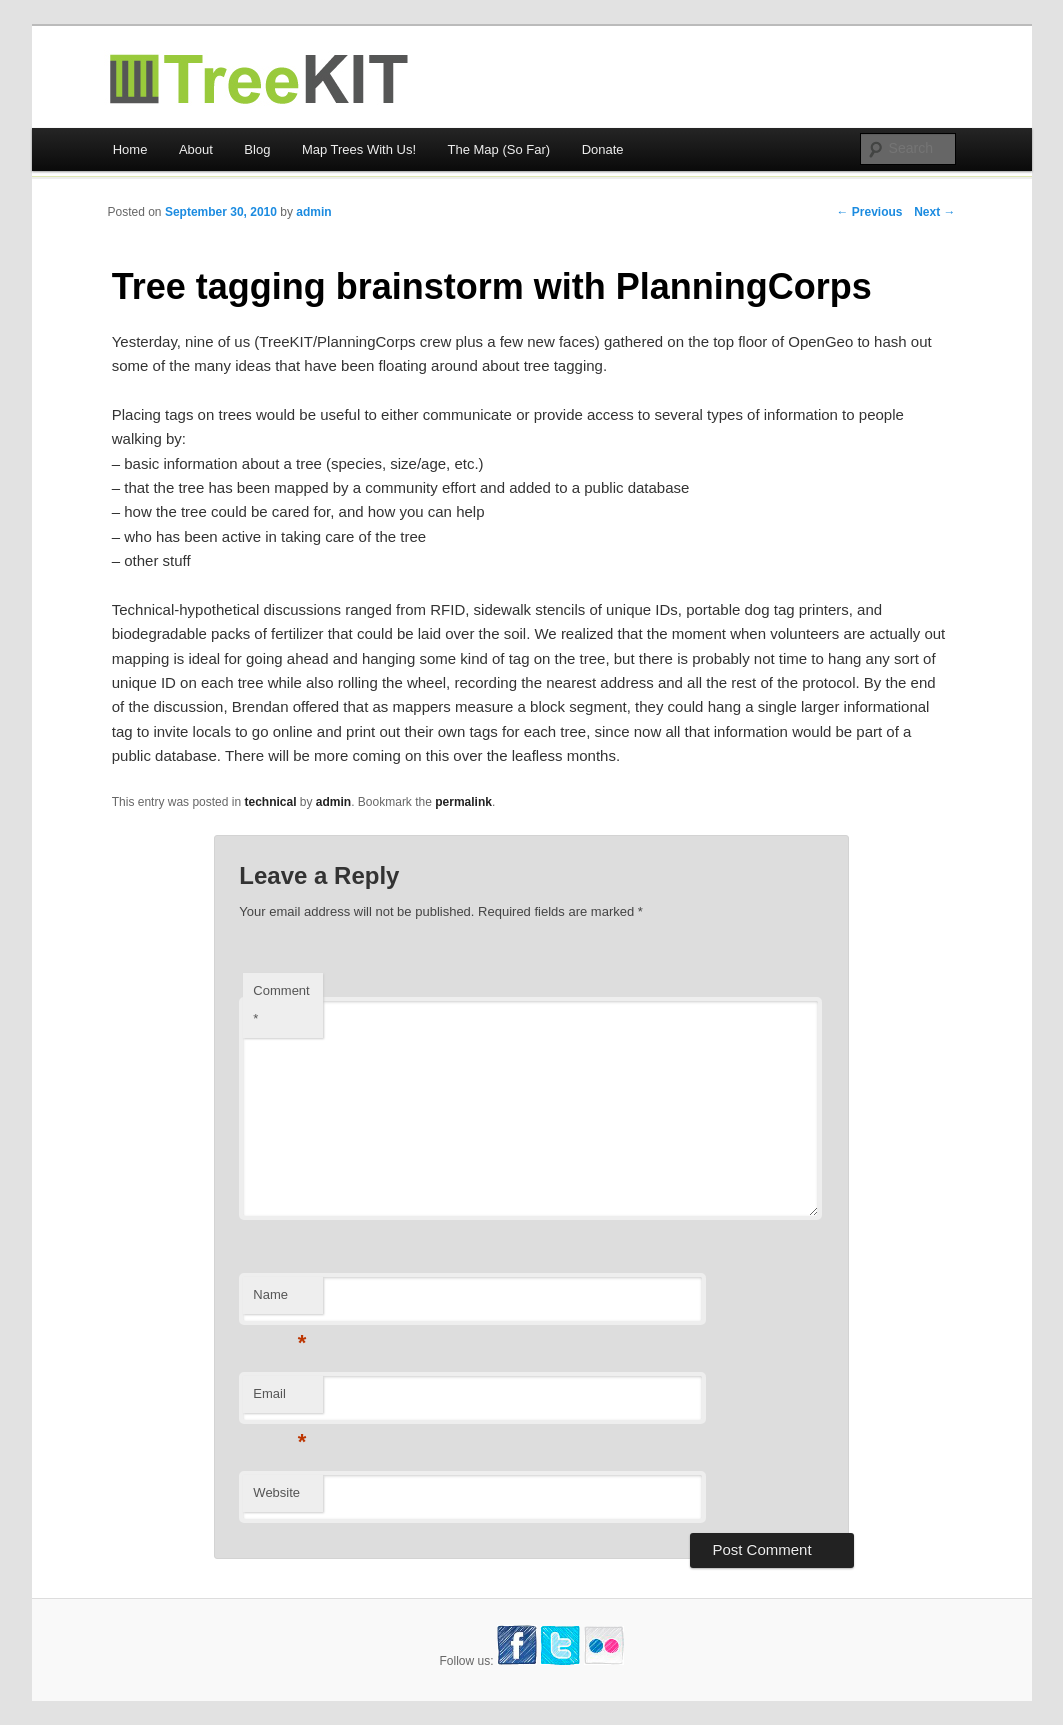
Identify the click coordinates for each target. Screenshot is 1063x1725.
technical (270, 802)
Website (276, 1492)
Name (279, 1300)
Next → (934, 212)
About (196, 149)
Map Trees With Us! (359, 149)
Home (130, 149)
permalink (463, 802)
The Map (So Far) (499, 149)
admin (313, 212)
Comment (281, 1005)
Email (279, 1399)
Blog (257, 149)
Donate (603, 149)
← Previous (869, 212)
